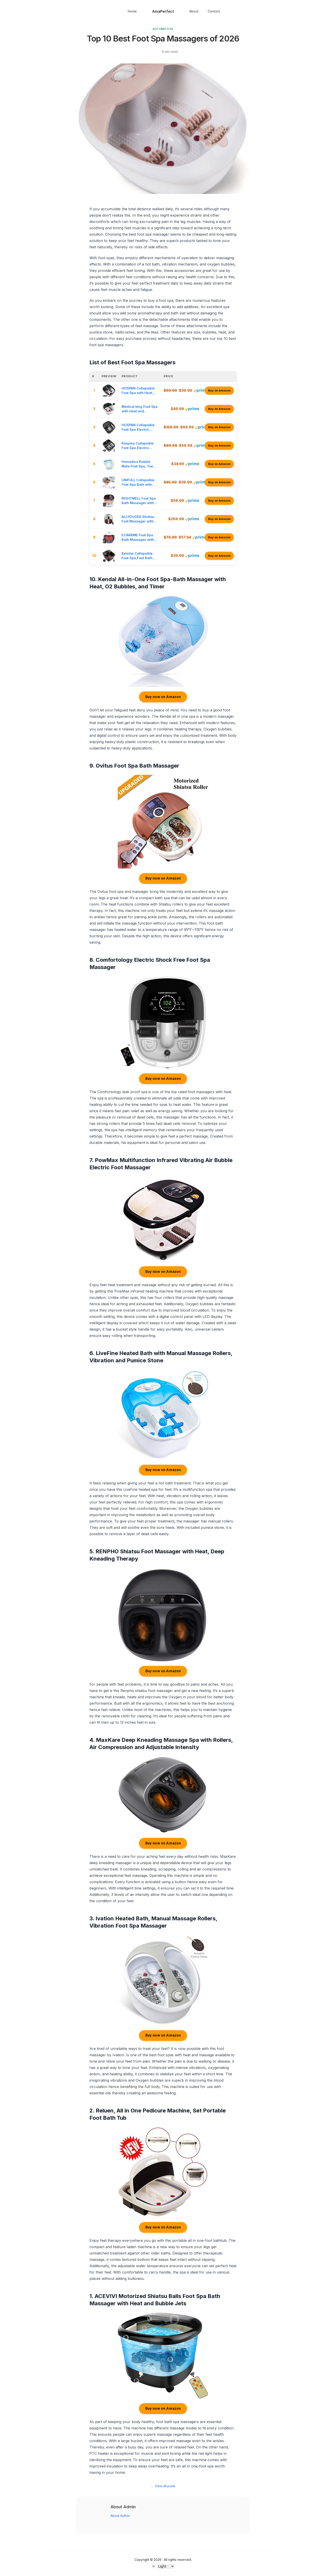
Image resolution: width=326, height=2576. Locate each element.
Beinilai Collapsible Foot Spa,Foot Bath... (138, 555)
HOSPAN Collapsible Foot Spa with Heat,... (139, 390)
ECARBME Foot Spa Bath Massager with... (139, 537)
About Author (120, 2516)
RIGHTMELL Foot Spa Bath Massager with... (139, 500)
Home (132, 11)
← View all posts (163, 2486)
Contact (214, 11)
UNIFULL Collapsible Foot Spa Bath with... (138, 482)
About (194, 11)
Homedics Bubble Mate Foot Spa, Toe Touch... (137, 464)
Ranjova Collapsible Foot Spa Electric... (138, 445)
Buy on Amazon (219, 390)
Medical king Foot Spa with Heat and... (140, 409)
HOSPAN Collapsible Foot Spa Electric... (138, 427)
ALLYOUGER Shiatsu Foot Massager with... (139, 519)
